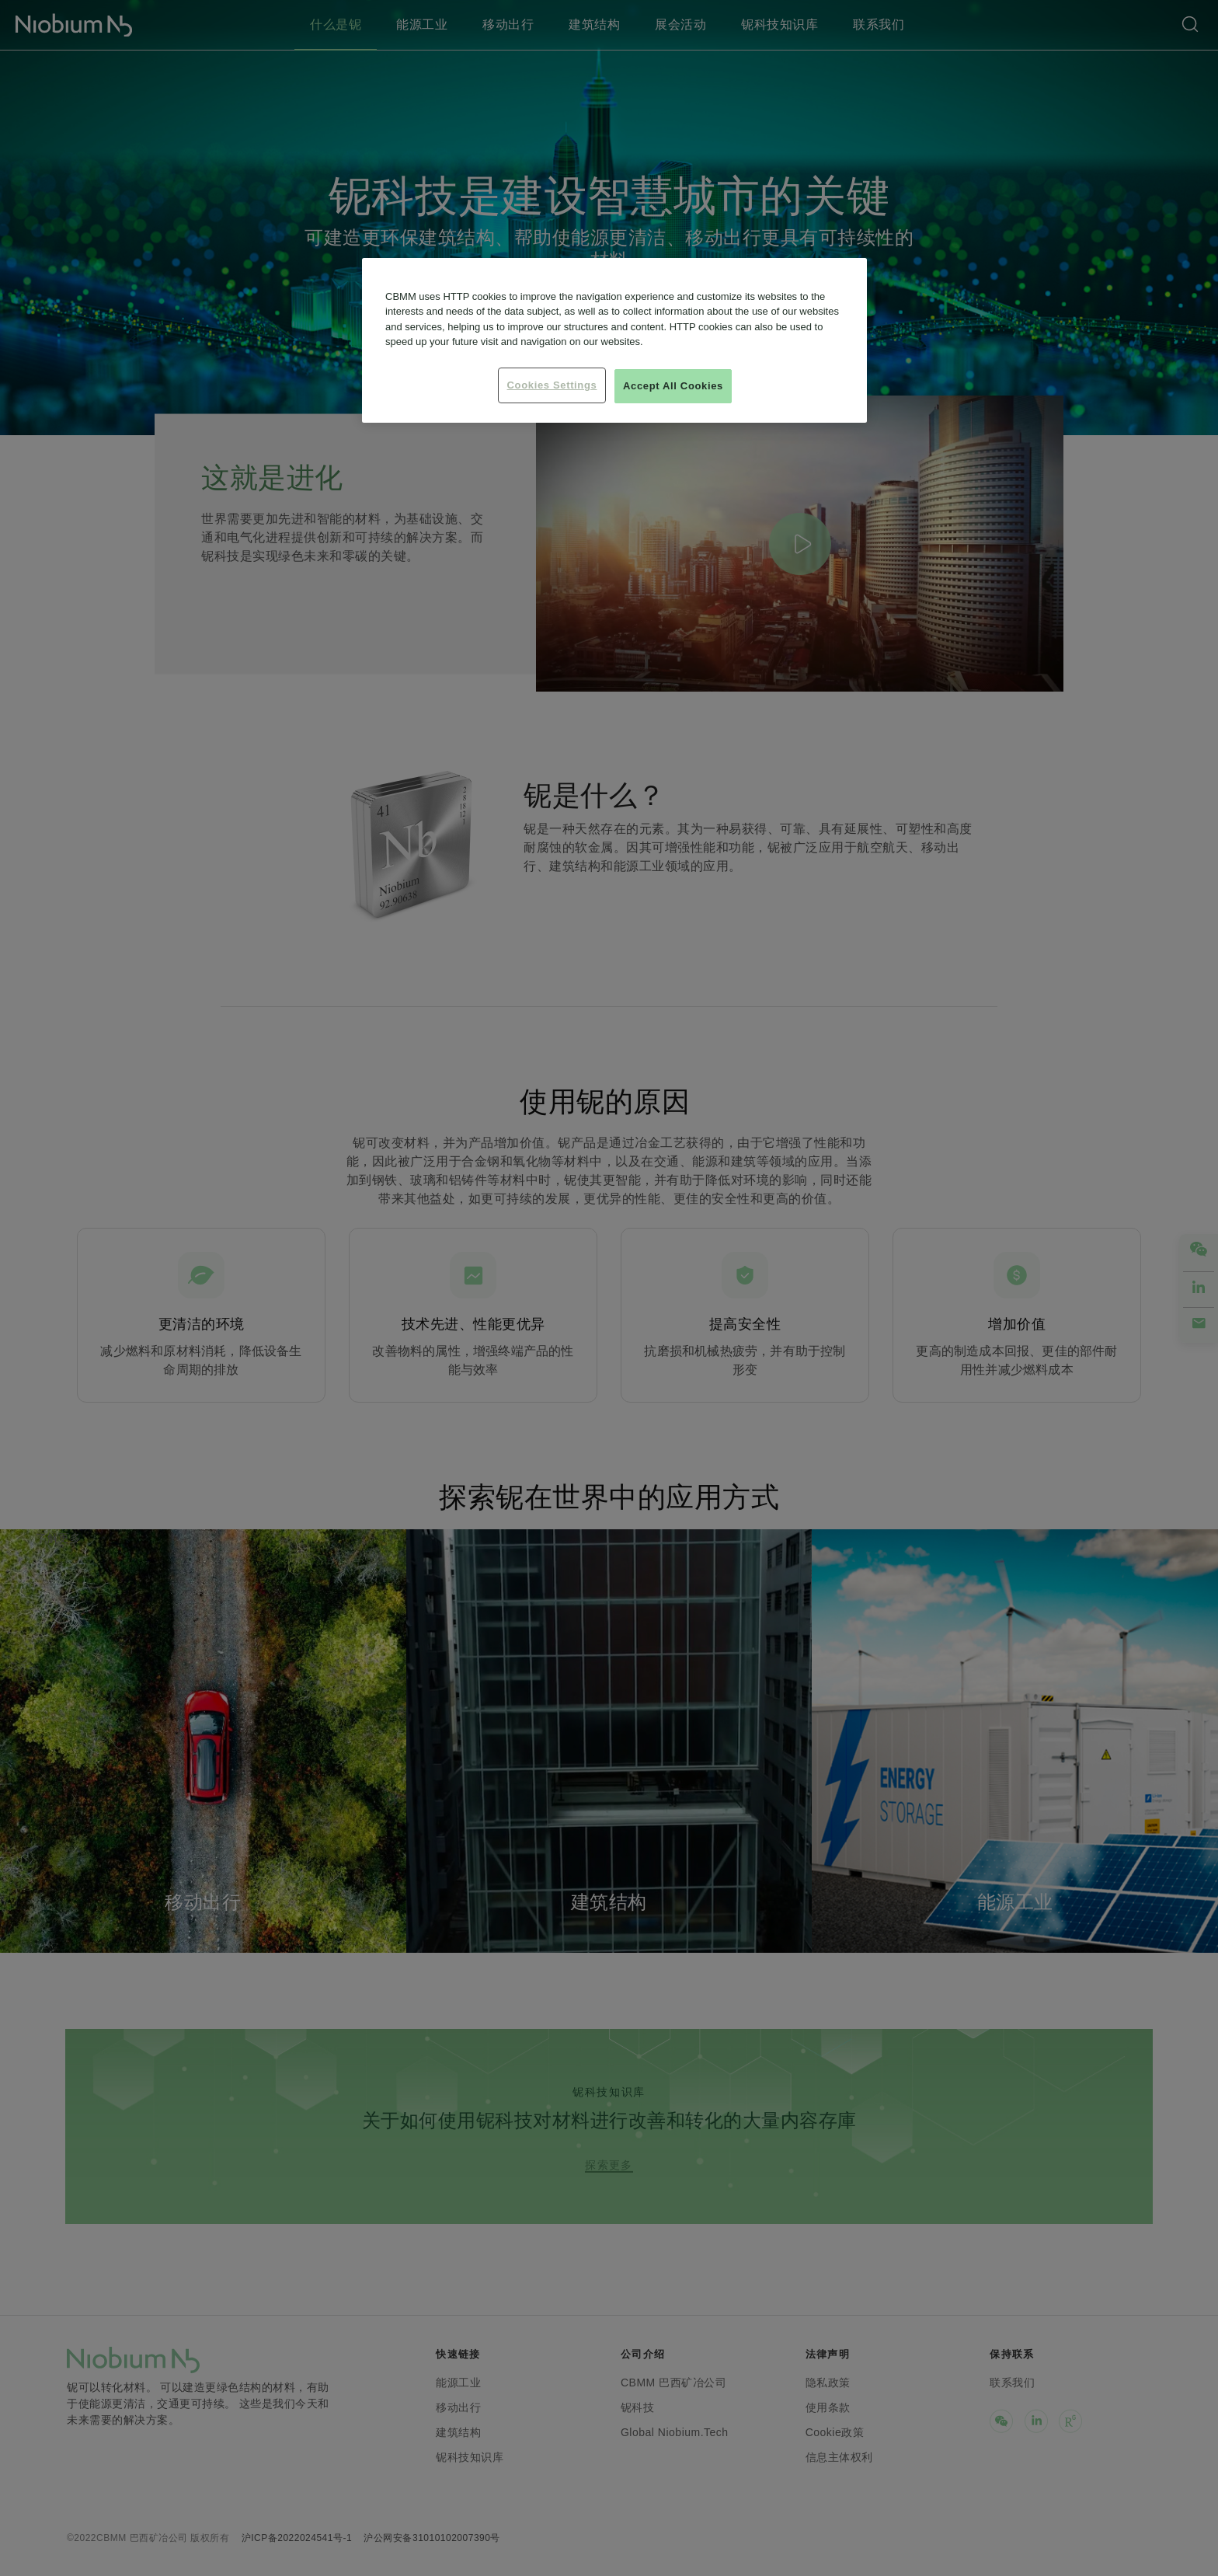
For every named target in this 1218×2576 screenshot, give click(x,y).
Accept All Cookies (673, 386)
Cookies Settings (552, 385)
